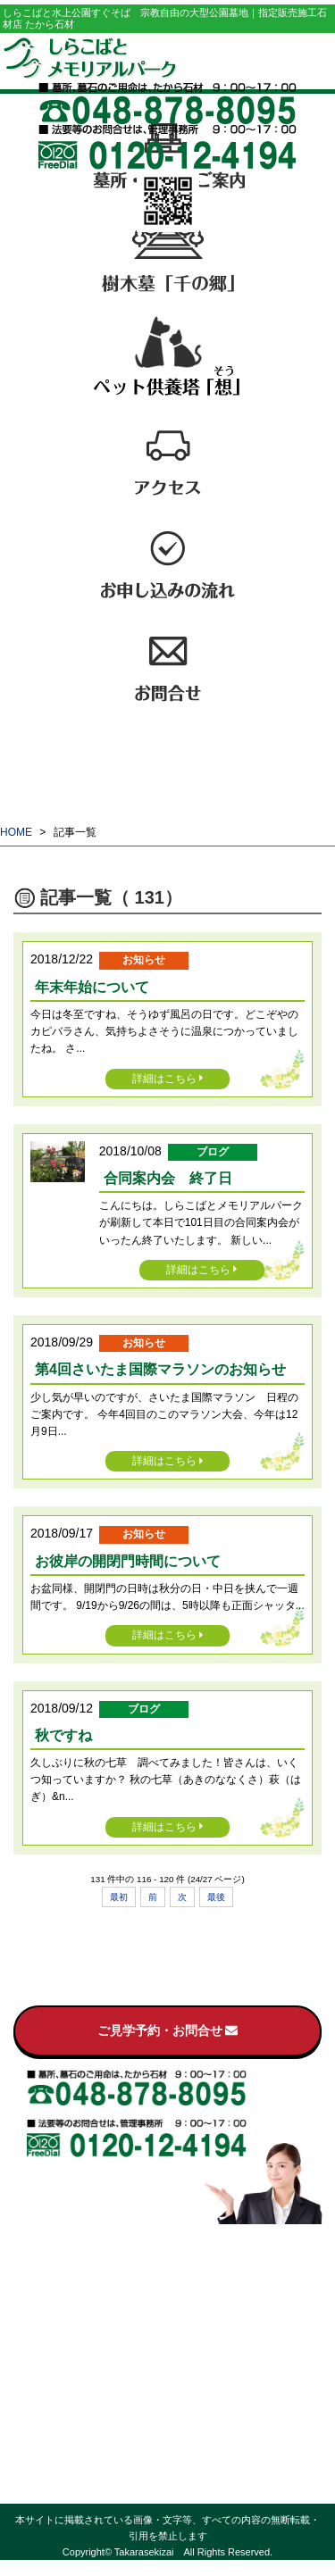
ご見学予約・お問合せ (168, 2030)
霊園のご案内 (167, 2254)
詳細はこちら (168, 1078)
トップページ (167, 2234)
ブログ (168, 2414)
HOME (16, 832)
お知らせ (168, 2394)
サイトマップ (167, 2494)
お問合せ (168, 2374)
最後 (216, 1897)
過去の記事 (168, 2454)
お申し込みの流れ (168, 2354)
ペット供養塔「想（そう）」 (168, 2314)
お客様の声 (168, 2434)
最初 (119, 1897)
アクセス (168, 2334)
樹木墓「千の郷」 (168, 2294)
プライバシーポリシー (167, 2474)
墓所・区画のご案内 (168, 2274)
